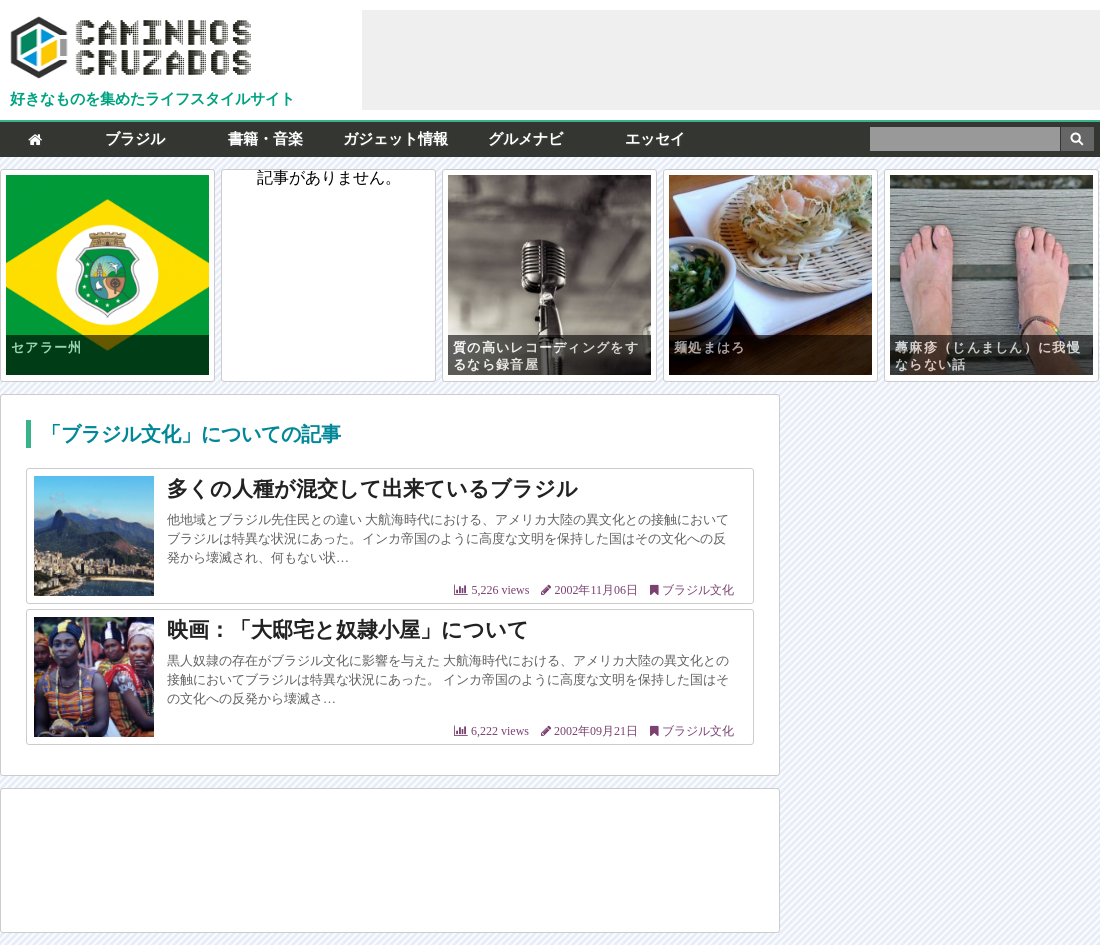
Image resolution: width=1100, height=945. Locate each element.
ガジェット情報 (395, 139)
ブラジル (135, 139)
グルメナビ (525, 139)
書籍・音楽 (265, 139)
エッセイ (655, 139)
